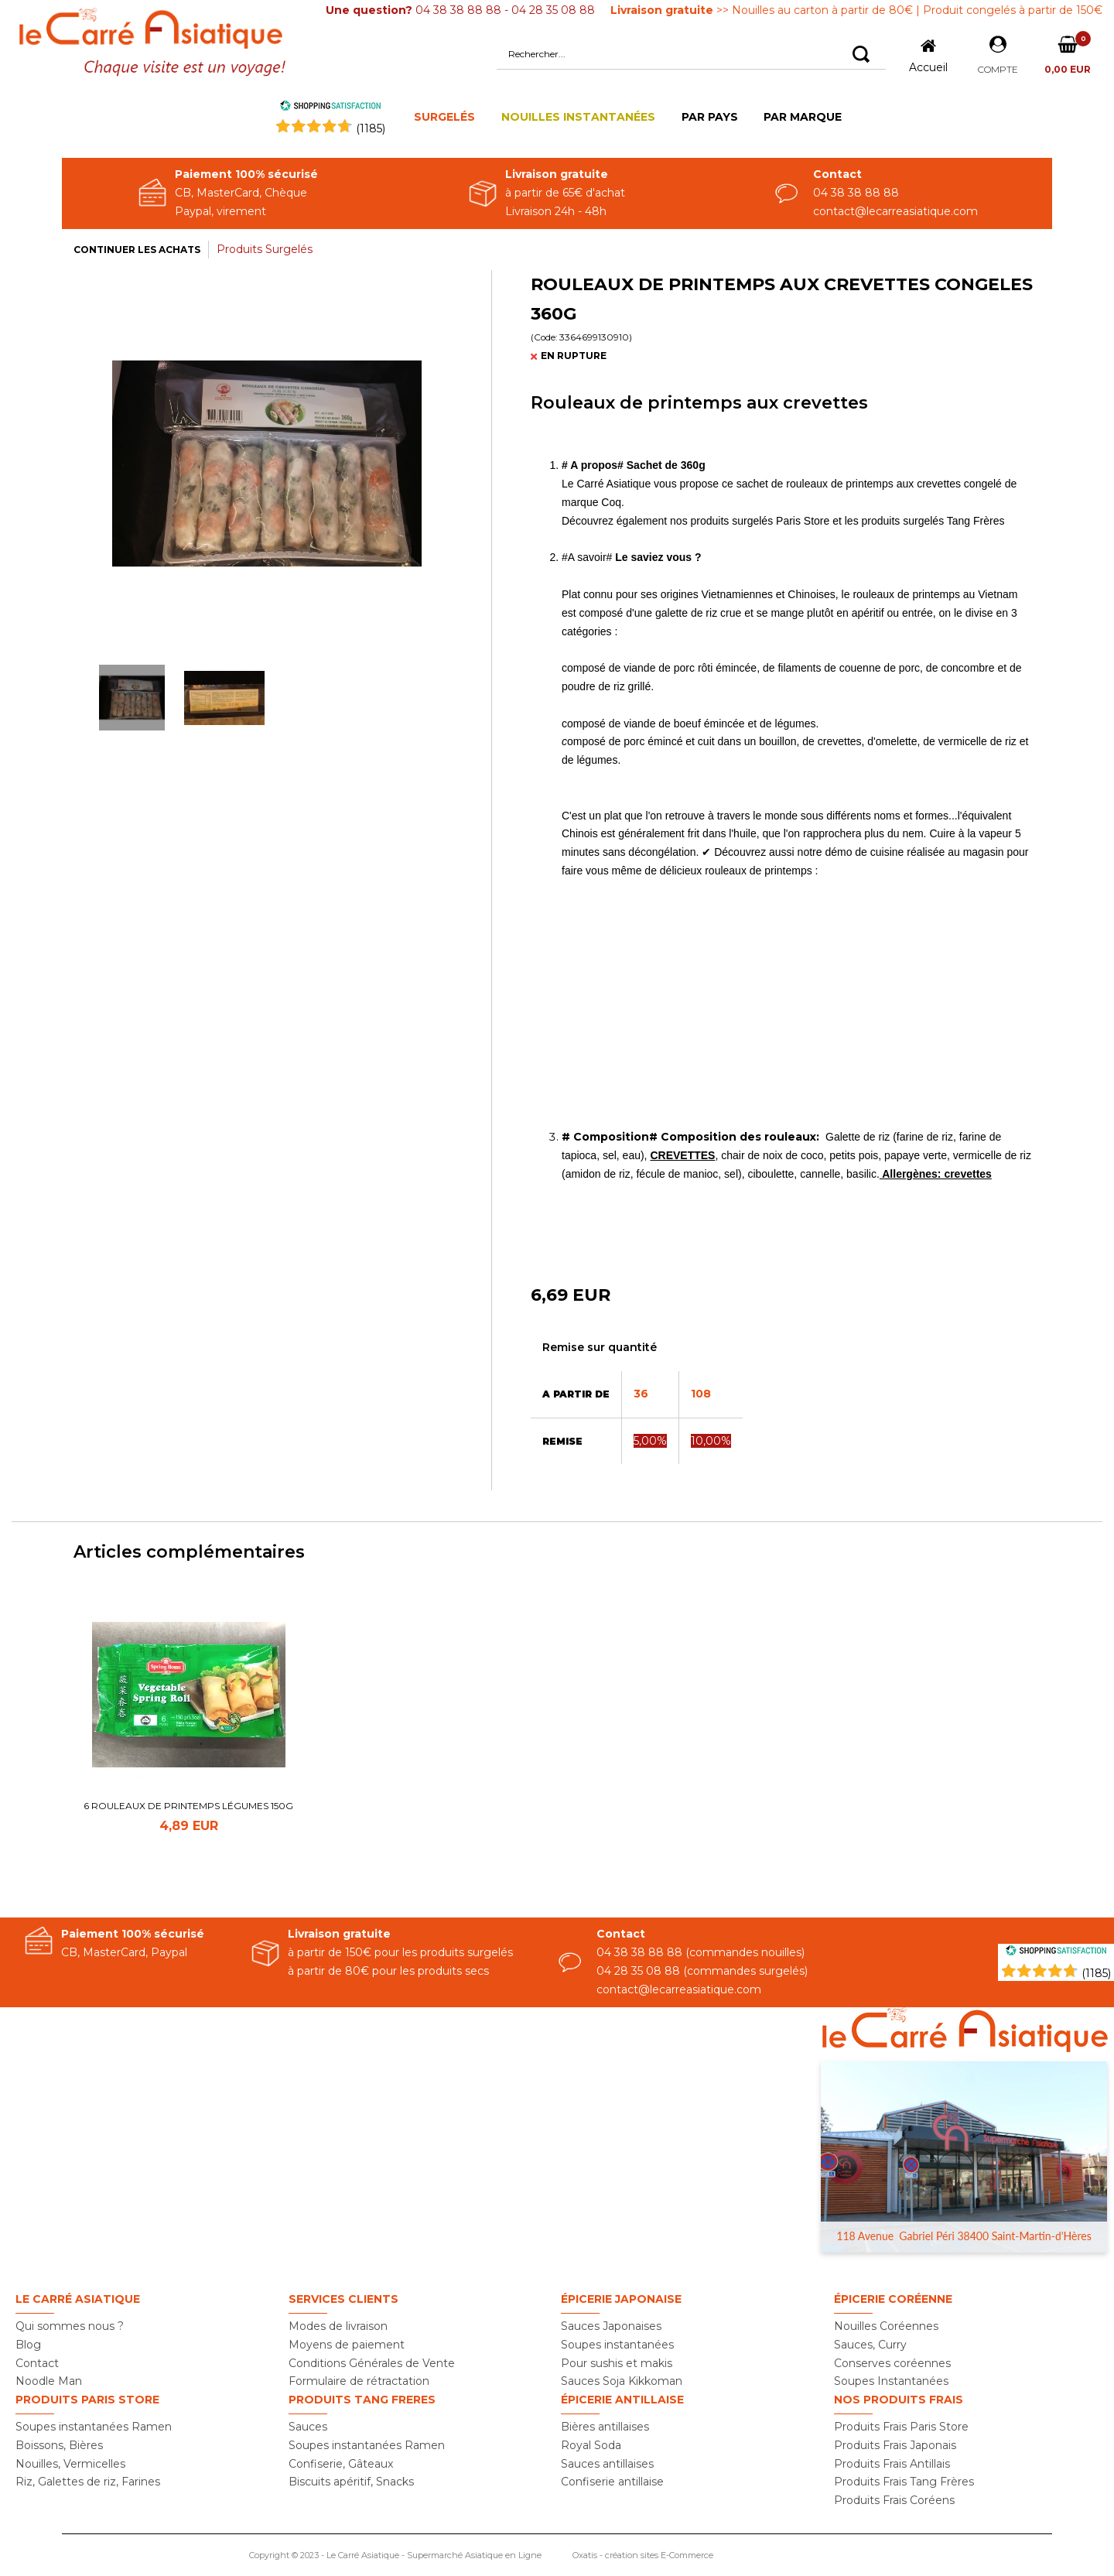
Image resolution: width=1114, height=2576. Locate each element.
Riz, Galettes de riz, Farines (87, 2482)
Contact (37, 2363)
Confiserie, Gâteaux (341, 2464)
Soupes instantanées (617, 2345)
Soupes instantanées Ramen (93, 2427)
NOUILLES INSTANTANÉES (578, 117)
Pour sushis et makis (616, 2363)
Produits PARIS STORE (87, 2400)
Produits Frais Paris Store (901, 2427)
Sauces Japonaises (611, 2326)
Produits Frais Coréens (894, 2500)
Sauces (308, 2427)
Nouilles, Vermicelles (70, 2464)
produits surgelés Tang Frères (933, 521)
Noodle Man (48, 2381)
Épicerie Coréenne (893, 2299)
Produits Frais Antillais (892, 2464)
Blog (28, 2345)
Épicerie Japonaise (621, 2299)
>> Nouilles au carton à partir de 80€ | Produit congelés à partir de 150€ (856, 10)
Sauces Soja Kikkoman (621, 2381)
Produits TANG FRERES (362, 2400)
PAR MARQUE (803, 117)
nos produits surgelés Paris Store (749, 521)
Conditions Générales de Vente (372, 2363)
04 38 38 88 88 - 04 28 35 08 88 (460, 10)
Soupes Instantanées (891, 2381)
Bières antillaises (605, 2427)
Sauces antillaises (607, 2464)
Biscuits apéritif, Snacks (351, 2482)
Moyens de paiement (347, 2345)
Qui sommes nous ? (69, 2326)
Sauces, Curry (870, 2345)
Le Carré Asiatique (77, 2299)
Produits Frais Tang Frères (904, 2482)
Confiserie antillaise (612, 2482)
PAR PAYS (710, 117)
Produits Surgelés (265, 249)
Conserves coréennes (892, 2363)
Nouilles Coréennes (886, 2326)
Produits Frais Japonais (895, 2445)
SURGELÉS (444, 117)
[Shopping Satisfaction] (1056, 1952)
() (370, 128)
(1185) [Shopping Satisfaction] (1096, 1973)
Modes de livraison (338, 2326)
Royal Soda (591, 2445)
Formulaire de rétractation (359, 2381)
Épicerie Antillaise (622, 2400)
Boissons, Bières (59, 2445)
